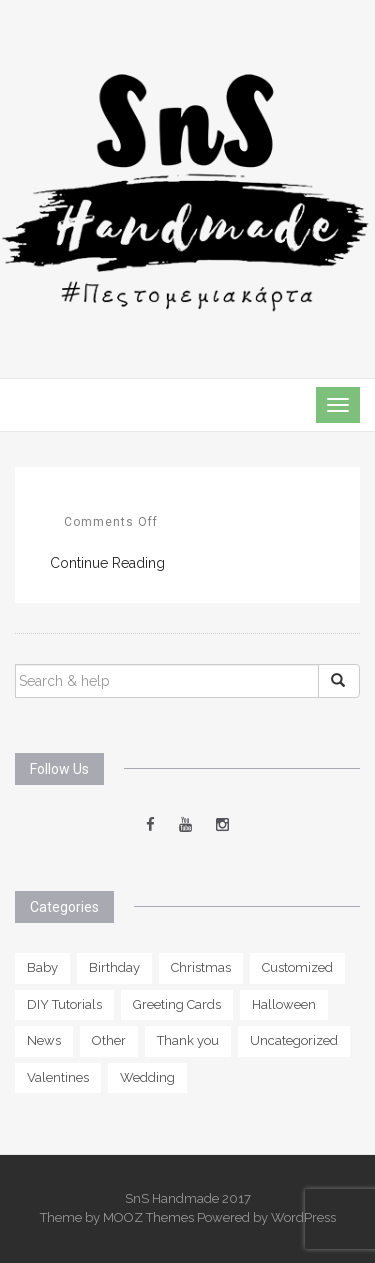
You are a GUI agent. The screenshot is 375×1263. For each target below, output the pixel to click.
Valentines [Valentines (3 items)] (58, 1077)
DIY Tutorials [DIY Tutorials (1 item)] (64, 1004)
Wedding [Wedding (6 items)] (147, 1077)
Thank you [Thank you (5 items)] (188, 1040)
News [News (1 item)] (44, 1040)
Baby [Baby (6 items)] (42, 967)
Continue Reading (107, 563)
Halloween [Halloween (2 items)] (284, 1004)
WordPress (303, 1217)
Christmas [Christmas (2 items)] (201, 967)
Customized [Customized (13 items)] (297, 967)
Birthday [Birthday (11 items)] (114, 967)
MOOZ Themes (148, 1217)
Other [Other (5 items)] (109, 1040)
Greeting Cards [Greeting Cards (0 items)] (177, 1004)
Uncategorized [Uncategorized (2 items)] (294, 1040)
